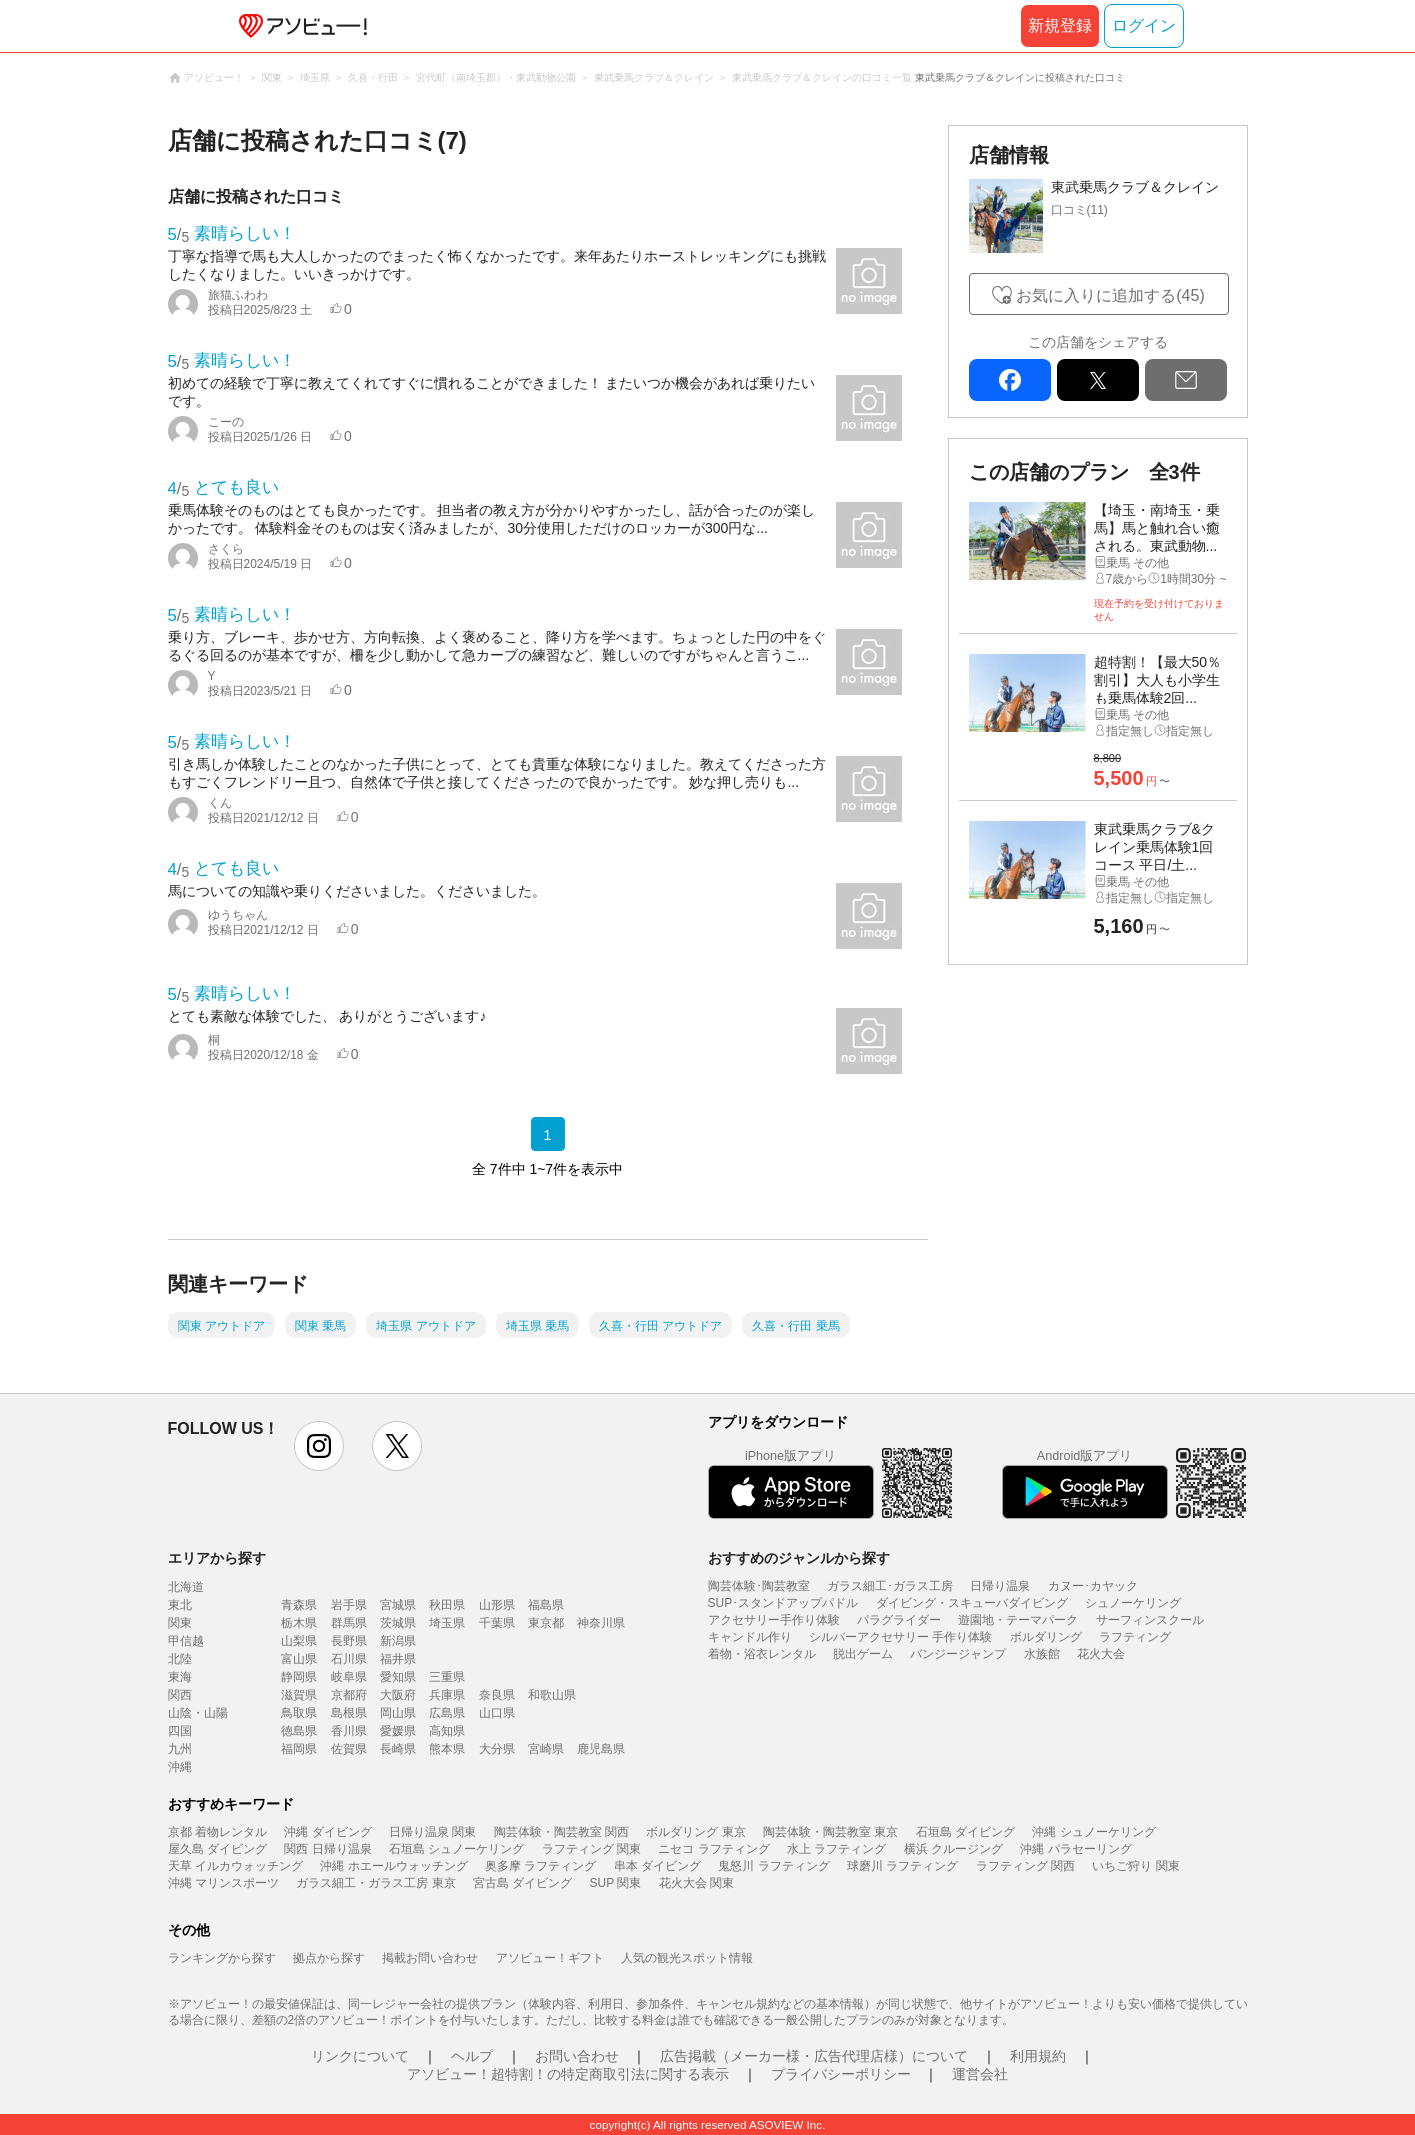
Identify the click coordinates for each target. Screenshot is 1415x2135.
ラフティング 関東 (591, 1849)
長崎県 (398, 1749)
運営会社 (980, 2074)
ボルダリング (1046, 1637)
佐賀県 (349, 1749)
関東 (180, 1623)
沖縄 (180, 1767)
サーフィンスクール (1150, 1620)
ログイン (1144, 25)
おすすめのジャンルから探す (799, 1558)
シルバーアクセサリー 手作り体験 (900, 1637)
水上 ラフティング (836, 1849)
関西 (180, 1695)
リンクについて (360, 2056)
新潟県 (398, 1641)
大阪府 (398, 1695)
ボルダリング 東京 (695, 1832)
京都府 (349, 1695)
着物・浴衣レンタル (762, 1654)
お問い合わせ (577, 2056)
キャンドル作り (750, 1637)
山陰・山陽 (198, 1713)
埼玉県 (447, 1623)
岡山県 (398, 1713)
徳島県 (299, 1731)
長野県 (349, 1641)
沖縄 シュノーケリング (1093, 1832)
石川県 (349, 1659)
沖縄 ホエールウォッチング (393, 1866)
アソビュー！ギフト (550, 1958)
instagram (319, 1446)
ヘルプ (472, 2056)
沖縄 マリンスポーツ (223, 1883)
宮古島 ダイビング (522, 1883)
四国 (180, 1731)
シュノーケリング (1133, 1603)
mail (1186, 380)
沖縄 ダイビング (327, 1832)
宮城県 (398, 1605)
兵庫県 (447, 1695)
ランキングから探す (222, 1958)
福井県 (398, 1659)
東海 (180, 1677)
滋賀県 (299, 1695)
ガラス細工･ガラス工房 (890, 1586)
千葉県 (497, 1623)
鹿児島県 (601, 1749)
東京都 (546, 1623)
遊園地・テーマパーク (1018, 1620)
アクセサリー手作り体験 (774, 1620)
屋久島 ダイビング (217, 1849)
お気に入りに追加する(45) (1110, 295)
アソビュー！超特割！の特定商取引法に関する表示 (568, 2074)
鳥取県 (299, 1713)
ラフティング (1135, 1637)
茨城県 (398, 1623)
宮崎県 (546, 1749)
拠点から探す (329, 1958)
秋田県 (447, 1605)
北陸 (180, 1659)
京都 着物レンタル (217, 1832)
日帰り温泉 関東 (432, 1832)
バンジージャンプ (958, 1654)
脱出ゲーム (863, 1654)
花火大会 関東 (696, 1883)
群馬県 (349, 1623)
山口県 (497, 1713)
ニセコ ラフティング (713, 1849)
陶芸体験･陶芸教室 (759, 1586)
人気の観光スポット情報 (687, 1958)
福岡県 (299, 1749)
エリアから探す (217, 1558)
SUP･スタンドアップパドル (783, 1603)
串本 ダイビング (657, 1866)
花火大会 (1101, 1654)
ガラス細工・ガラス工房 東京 (375, 1883)
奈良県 (497, 1695)
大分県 (497, 1749)
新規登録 (1060, 25)
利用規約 (1038, 2056)
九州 (180, 1749)
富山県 (299, 1659)
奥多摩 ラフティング (540, 1866)
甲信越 (186, 1641)
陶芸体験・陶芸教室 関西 (561, 1832)
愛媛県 (398, 1731)
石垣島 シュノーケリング (456, 1849)
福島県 (546, 1605)
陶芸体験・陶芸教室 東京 (830, 1832)
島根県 (349, 1713)
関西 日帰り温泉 (327, 1849)
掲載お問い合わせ (430, 1958)
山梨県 (299, 1641)
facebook (1010, 380)
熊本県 (447, 1749)
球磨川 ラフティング (902, 1866)
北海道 (186, 1587)
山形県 (497, 1605)
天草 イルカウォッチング (235, 1866)
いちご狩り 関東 (1135, 1866)
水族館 (1042, 1654)
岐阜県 (349, 1677)
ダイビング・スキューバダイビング (972, 1603)
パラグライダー (899, 1620)
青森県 (299, 1605)
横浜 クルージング (953, 1849)
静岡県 (299, 1677)
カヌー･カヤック (1093, 1586)
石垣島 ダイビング (965, 1832)
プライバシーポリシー (841, 2074)
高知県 (447, 1731)
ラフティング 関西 (1025, 1866)
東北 (180, 1605)
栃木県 (299, 1623)
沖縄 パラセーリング (1075, 1849)
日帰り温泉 (1000, 1586)
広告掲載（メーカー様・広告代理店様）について (814, 2056)
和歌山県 (552, 1695)
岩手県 (349, 1605)
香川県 (349, 1731)
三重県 (447, 1677)
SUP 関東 (616, 1883)
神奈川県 (601, 1623)
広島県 (447, 1713)
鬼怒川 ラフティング (773, 1866)
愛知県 (398, 1677)
